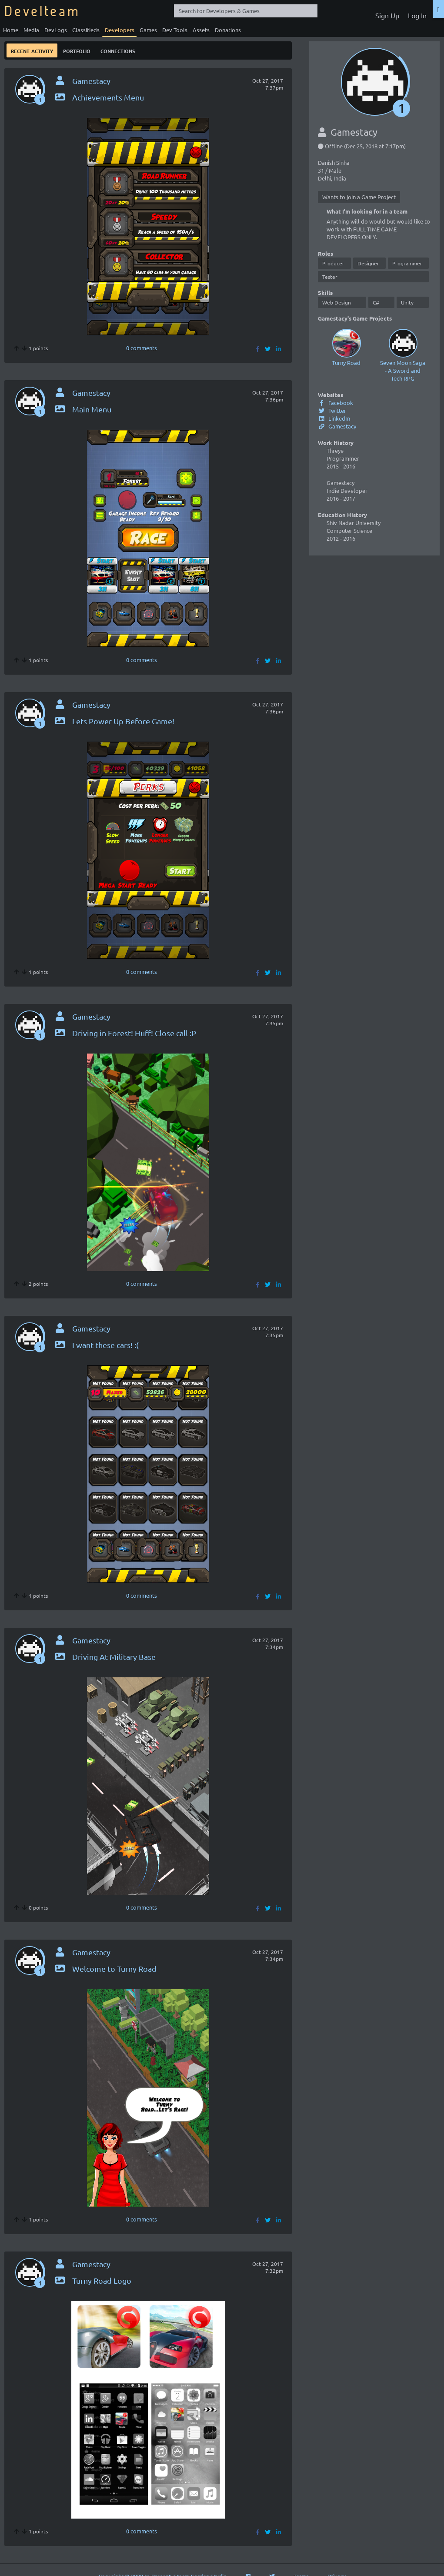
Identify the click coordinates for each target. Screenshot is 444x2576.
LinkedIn (334, 418)
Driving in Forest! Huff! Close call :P (125, 1032)
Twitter (332, 410)
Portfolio (76, 50)
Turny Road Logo (92, 2280)
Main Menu (82, 409)
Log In (417, 15)
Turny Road (346, 346)
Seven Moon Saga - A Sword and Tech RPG (402, 354)
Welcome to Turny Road (105, 1968)
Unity (407, 302)
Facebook (335, 402)
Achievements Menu (99, 97)
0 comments (141, 347)
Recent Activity (32, 50)
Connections (117, 50)
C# (376, 302)
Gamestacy (337, 426)
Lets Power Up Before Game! (114, 721)
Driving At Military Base (105, 1656)
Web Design (336, 302)
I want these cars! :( (96, 1344)
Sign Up (387, 15)
